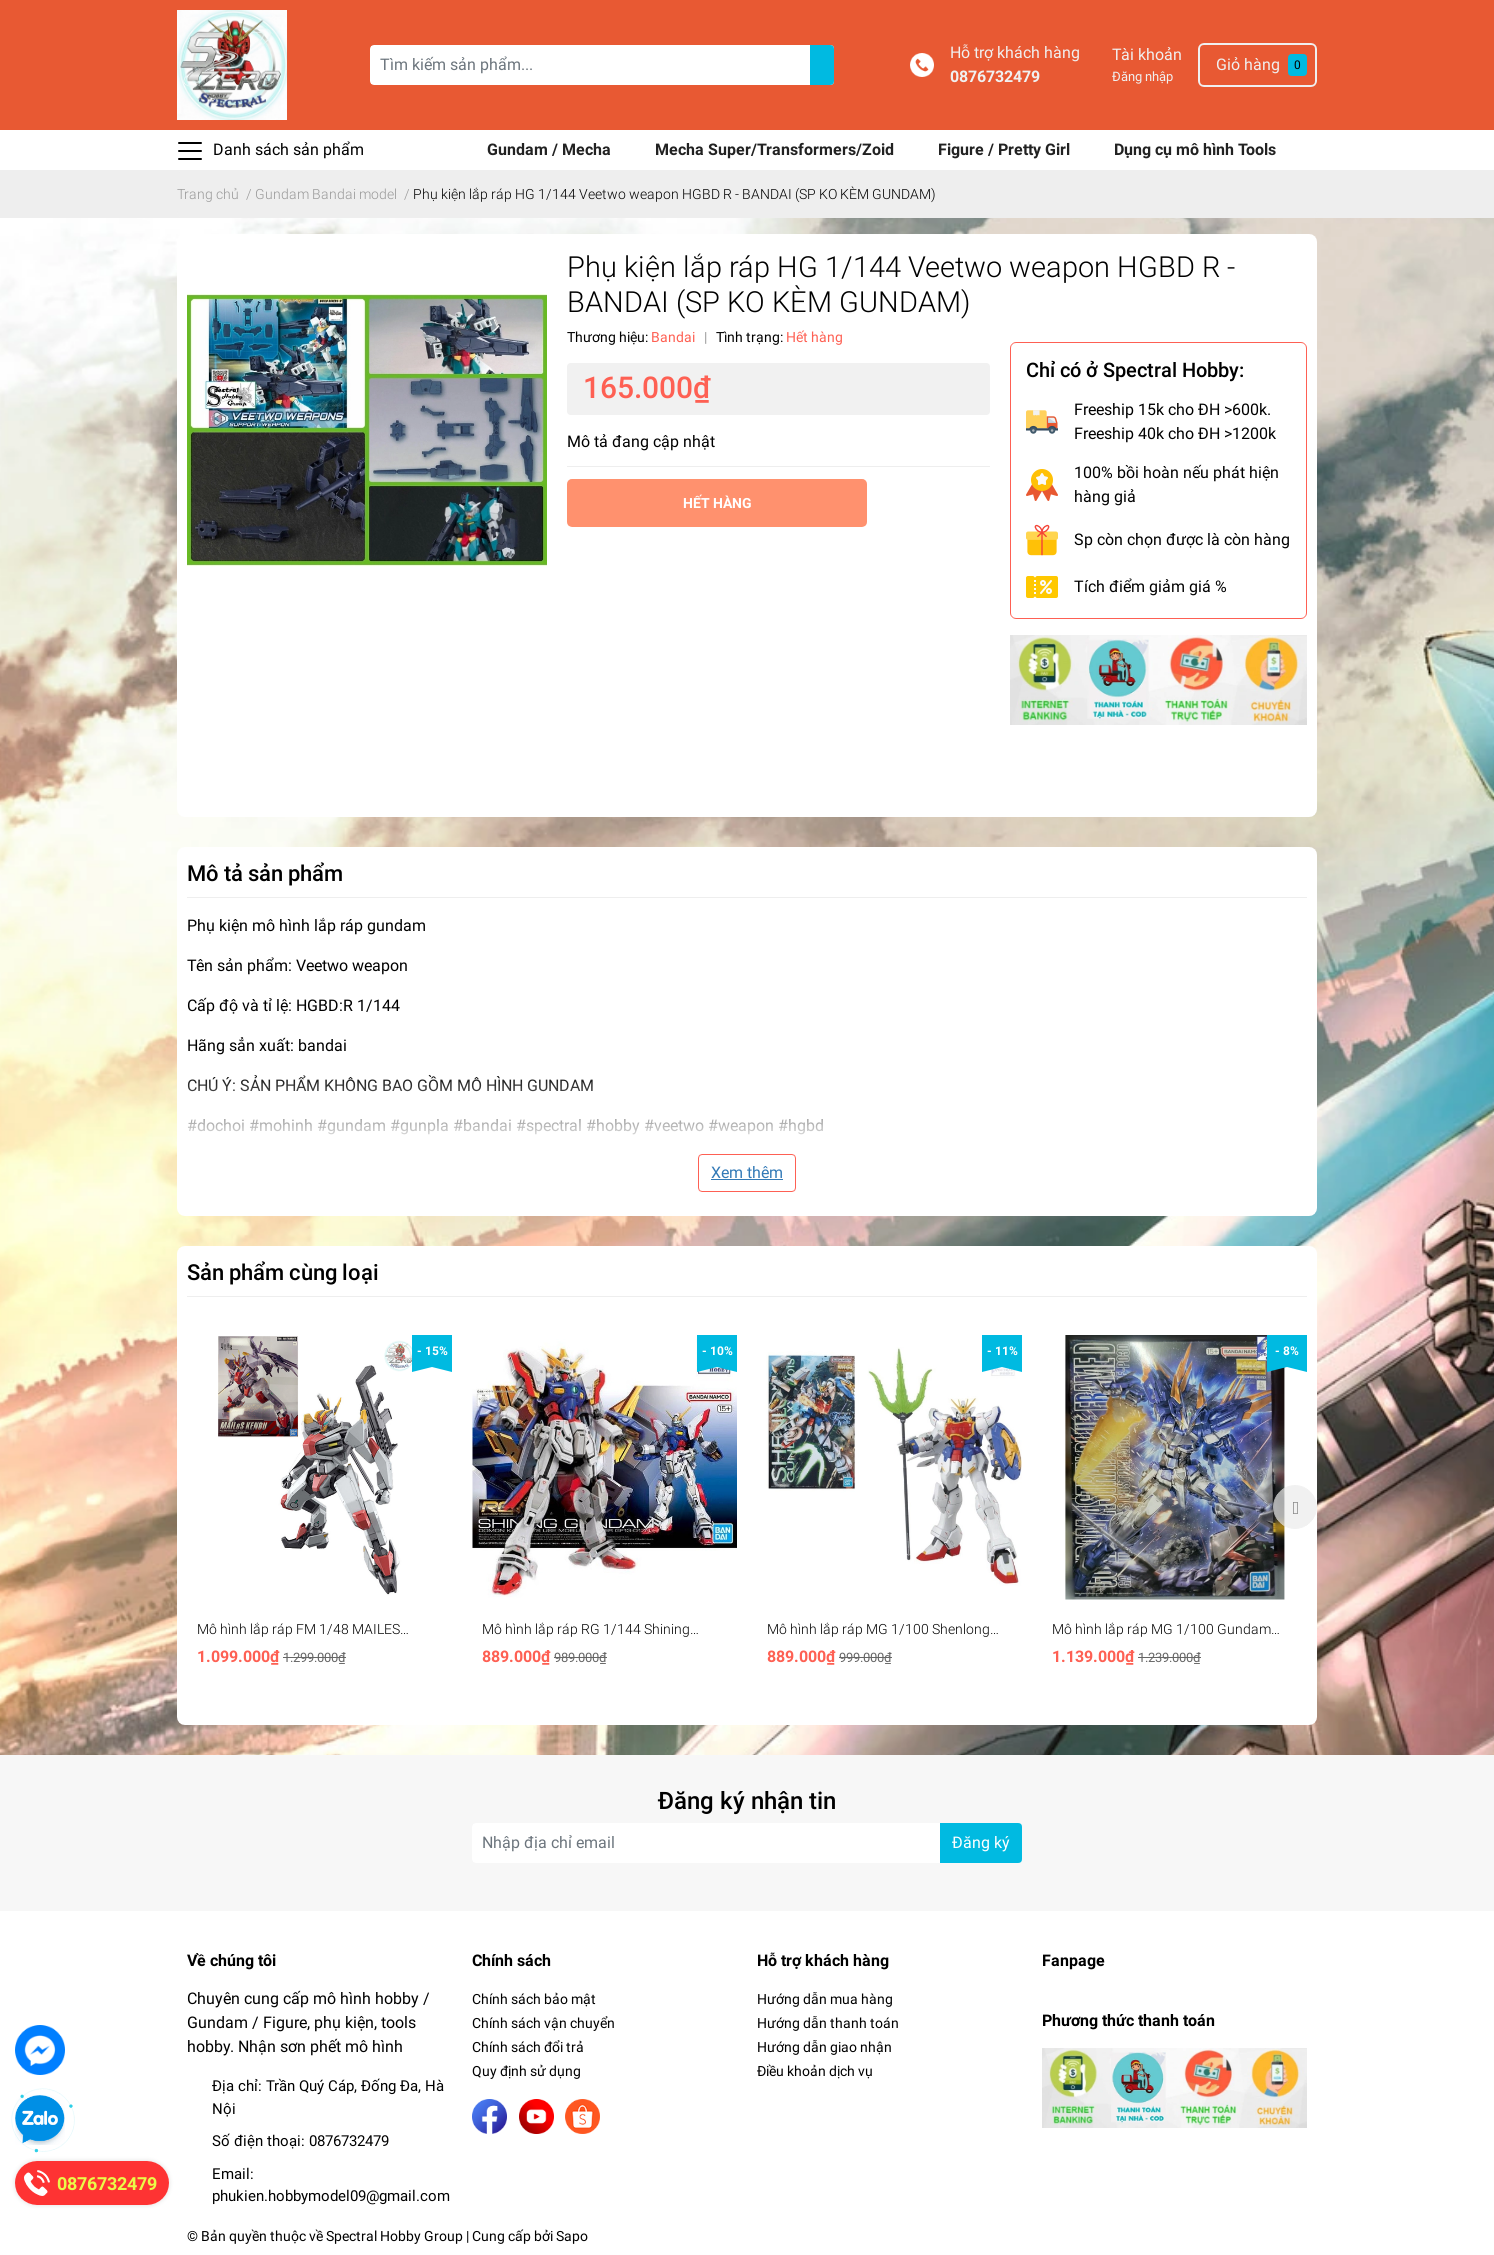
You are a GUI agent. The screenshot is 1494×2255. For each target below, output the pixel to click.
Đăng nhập (1142, 76)
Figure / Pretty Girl (1006, 149)
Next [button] (1295, 1507)
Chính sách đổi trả (528, 2047)
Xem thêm (747, 1172)
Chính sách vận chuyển (543, 2023)
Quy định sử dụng (526, 2071)
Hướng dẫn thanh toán (828, 2023)
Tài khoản (1147, 54)
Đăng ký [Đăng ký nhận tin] (981, 1842)
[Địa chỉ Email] (747, 1843)
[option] (319, 1507)
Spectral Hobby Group (394, 2236)
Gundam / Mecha (551, 149)
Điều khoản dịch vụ (815, 2071)
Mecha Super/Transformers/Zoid (776, 149)
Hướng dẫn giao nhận (824, 2047)
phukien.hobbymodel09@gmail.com (331, 2196)
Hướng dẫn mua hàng (825, 1999)
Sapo (572, 2236)
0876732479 (995, 76)
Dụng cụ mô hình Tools (1195, 149)
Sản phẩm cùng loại (283, 1272)
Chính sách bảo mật (534, 1999)
